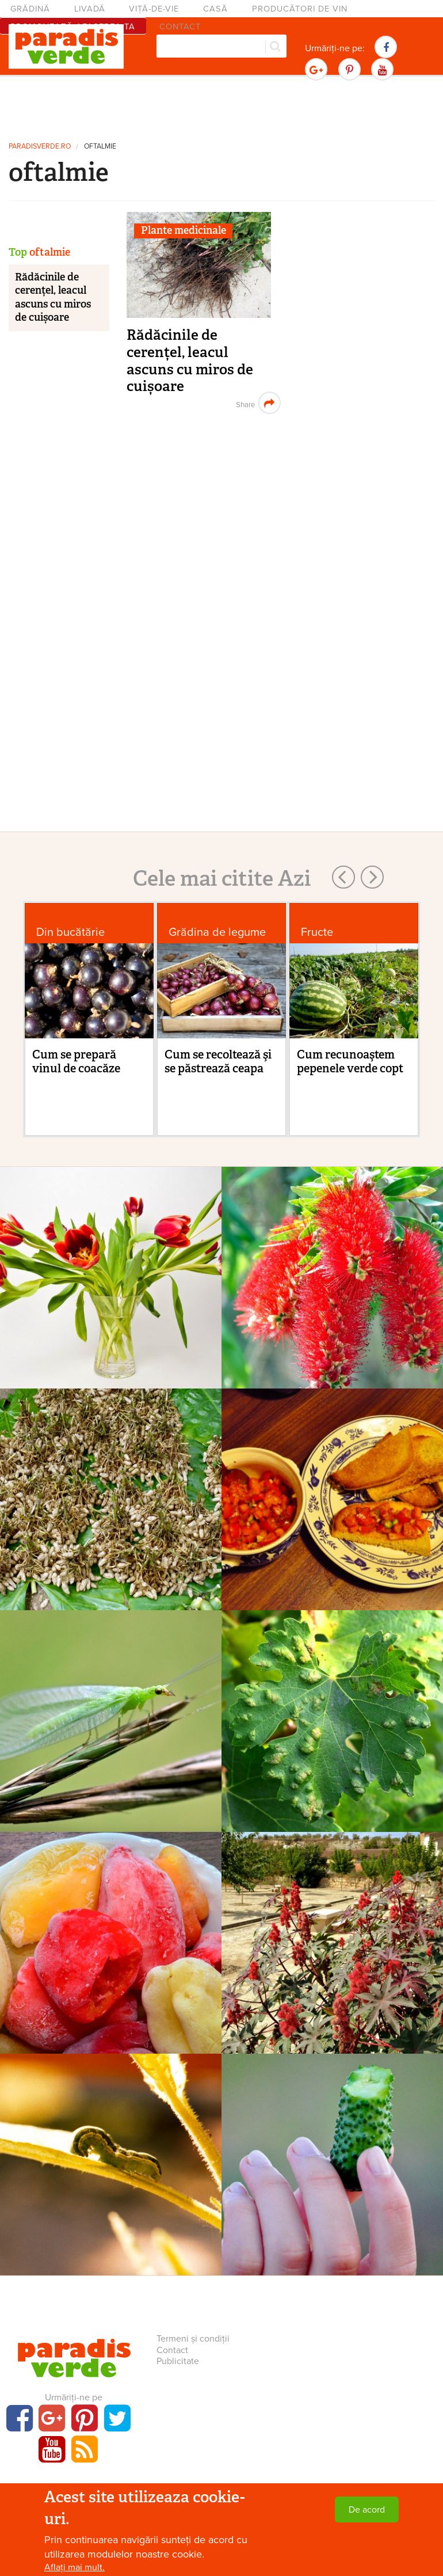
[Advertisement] (221, 106)
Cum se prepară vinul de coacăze (76, 1061)
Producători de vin (299, 9)
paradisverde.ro (40, 146)
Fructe (317, 932)
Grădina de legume (217, 932)
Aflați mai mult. (74, 2567)
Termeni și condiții (193, 2338)
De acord (367, 2510)
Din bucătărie (70, 932)
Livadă (89, 9)
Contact (172, 2350)
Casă (215, 9)
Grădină (30, 9)
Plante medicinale (183, 230)
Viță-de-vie (154, 9)
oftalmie (100, 146)
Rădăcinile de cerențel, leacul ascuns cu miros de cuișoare (190, 360)
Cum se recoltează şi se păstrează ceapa (218, 1061)
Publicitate (177, 2361)
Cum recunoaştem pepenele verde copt (350, 1061)
